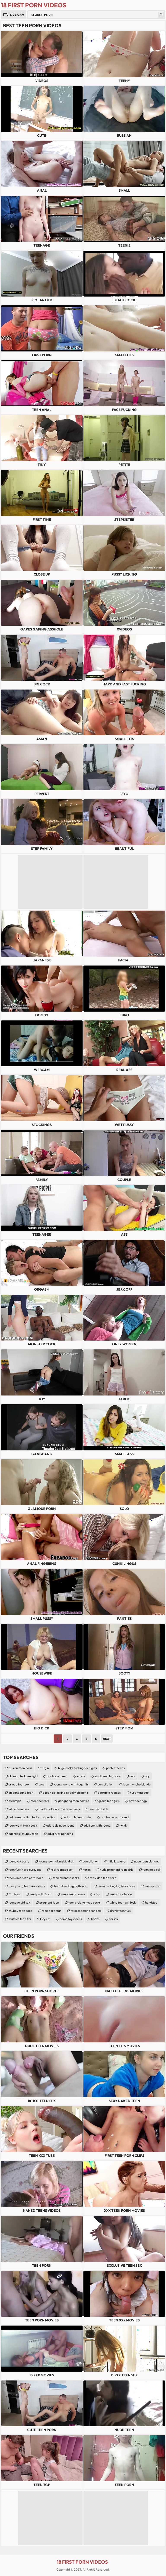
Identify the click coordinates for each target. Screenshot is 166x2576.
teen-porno (152, 1886)
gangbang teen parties (73, 1801)
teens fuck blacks (120, 1894)
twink (123, 1825)
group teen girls (109, 1801)
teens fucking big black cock (116, 1886)
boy (147, 1776)
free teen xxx (40, 1801)
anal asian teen (57, 1776)
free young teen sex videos (26, 1886)
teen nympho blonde (137, 1784)
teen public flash (40, 1894)
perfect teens (115, 1768)
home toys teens (71, 1919)
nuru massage (139, 1793)
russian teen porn (20, 1768)
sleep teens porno (73, 1894)
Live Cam (17, 15)
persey (113, 1919)
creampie (14, 1801)
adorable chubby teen (23, 1834)
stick (97, 1894)
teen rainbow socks (66, 1878)
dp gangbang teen (20, 1793)
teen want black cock (22, 1825)
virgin (45, 1768)
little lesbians (116, 1861)
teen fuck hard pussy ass (24, 1870)
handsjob (151, 1902)
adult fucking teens (60, 1834)
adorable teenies (109, 1793)
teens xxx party (18, 1861)
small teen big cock (107, 1776)
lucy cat (45, 1919)
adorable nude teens (60, 1825)
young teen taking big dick (55, 1861)
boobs (95, 1919)
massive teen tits (19, 1919)
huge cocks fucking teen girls (77, 1768)
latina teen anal (18, 1809)
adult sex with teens (96, 1825)
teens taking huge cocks (84, 1902)
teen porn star (51, 1911)
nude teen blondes (146, 1861)
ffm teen (14, 1894)
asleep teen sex (18, 1784)
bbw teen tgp (138, 1801)
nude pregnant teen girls (116, 1870)
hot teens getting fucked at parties (31, 1817)
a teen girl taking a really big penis (65, 1793)
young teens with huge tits (70, 1784)
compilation (105, 1784)
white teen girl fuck (123, 1902)
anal (132, 1776)
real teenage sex (62, 1870)
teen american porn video (25, 1878)
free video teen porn (102, 1878)
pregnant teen (49, 1902)
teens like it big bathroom (71, 1886)
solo (41, 1784)
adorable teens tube (77, 1817)
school (81, 1776)
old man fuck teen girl (23, 1776)
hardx (87, 1870)
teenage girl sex (19, 1902)
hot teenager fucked (115, 1817)
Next (107, 1739)
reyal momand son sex (85, 1911)
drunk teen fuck (120, 1911)
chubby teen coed (20, 1911)
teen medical (151, 1870)
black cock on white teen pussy (59, 1809)
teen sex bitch (98, 1809)
